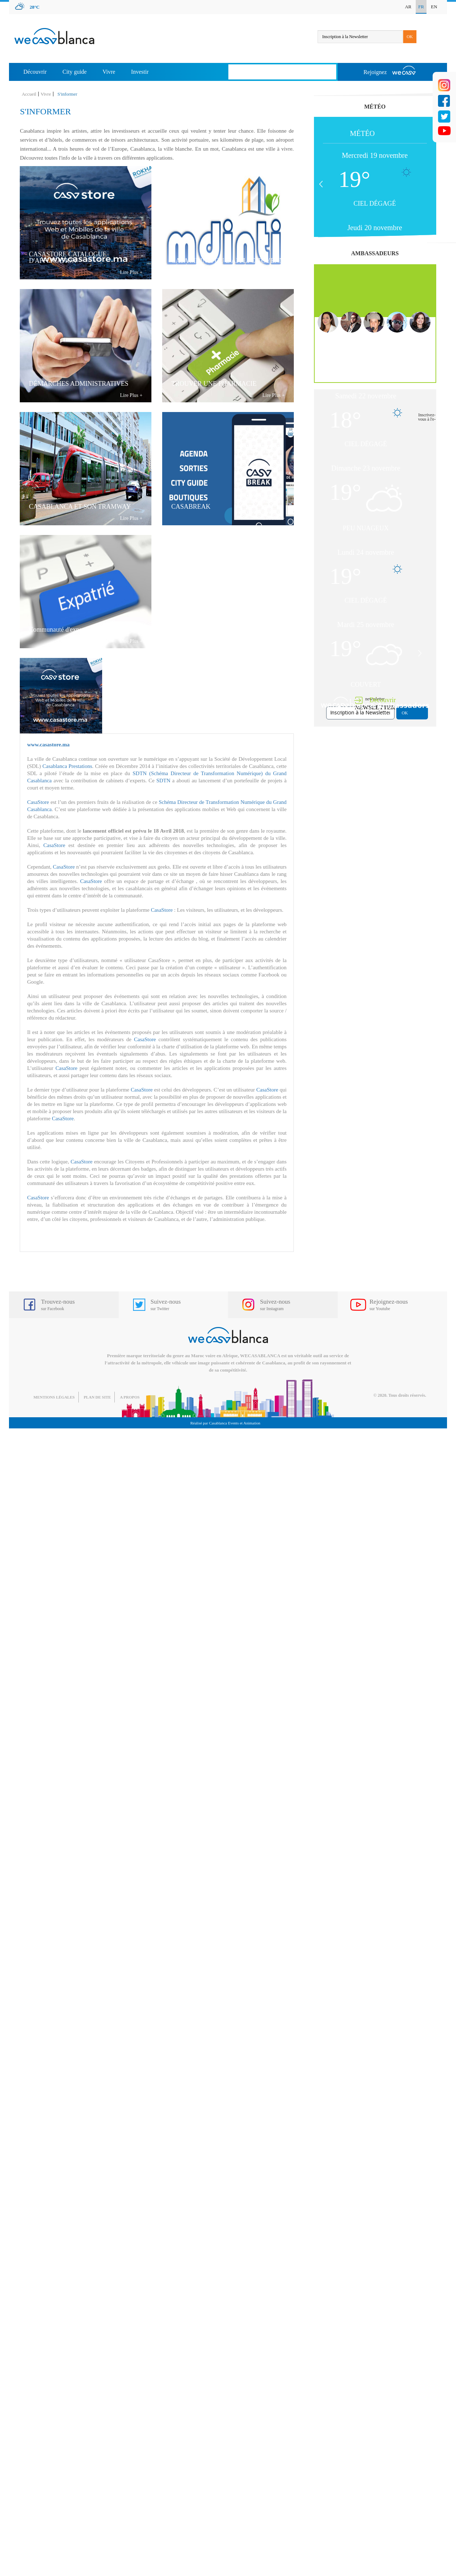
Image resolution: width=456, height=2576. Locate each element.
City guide (75, 72)
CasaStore (38, 802)
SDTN (164, 780)
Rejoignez (390, 70)
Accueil (29, 94)
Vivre (108, 72)
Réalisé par (225, 1423)
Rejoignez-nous (389, 1305)
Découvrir (35, 72)
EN (434, 6)
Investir (140, 72)
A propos (130, 1397)
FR (421, 6)
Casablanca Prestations (67, 766)
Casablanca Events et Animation (234, 1423)
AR (408, 6)
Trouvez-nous (58, 1305)
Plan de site (97, 1397)
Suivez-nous (166, 1305)
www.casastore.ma (48, 744)
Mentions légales (54, 1397)
